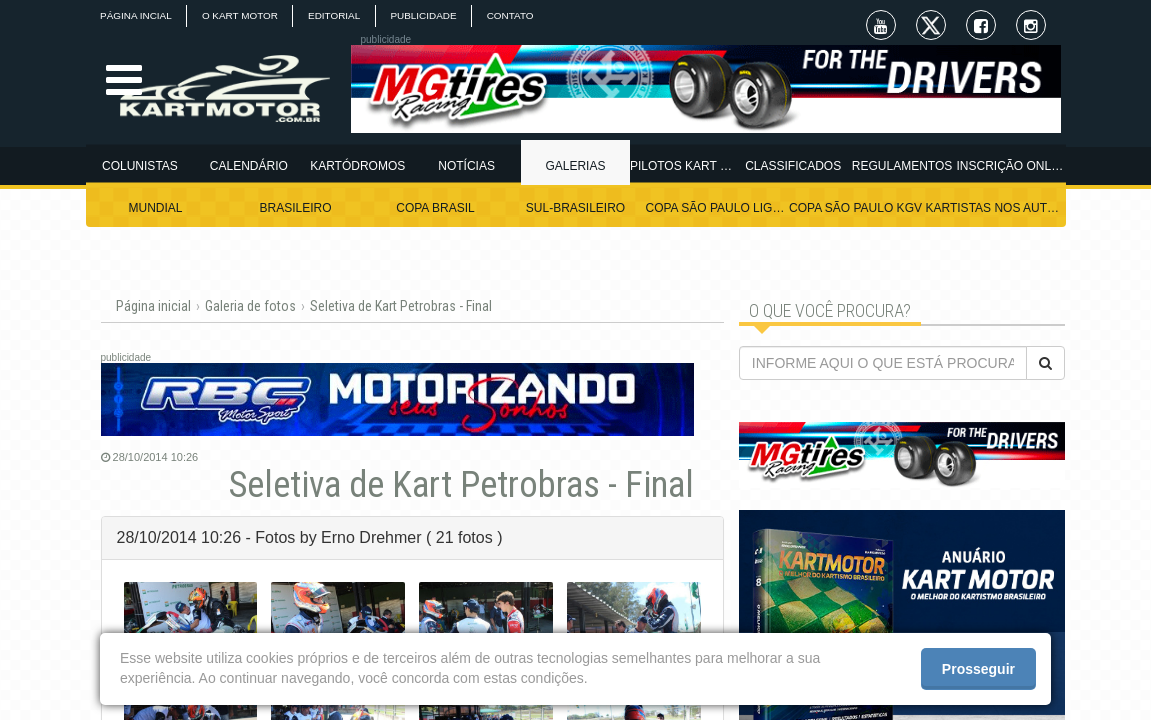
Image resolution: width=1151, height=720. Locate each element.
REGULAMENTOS (902, 166)
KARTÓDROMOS (357, 166)
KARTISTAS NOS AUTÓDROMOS (996, 208)
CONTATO (516, 15)
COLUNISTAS (140, 166)
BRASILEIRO (295, 208)
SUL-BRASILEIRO (575, 208)
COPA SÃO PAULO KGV (855, 208)
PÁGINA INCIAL (137, 15)
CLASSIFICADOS (793, 166)
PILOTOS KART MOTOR (684, 166)
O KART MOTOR (242, 15)
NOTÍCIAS (466, 166)
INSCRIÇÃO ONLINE (1011, 166)
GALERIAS (575, 166)
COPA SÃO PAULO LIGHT (716, 208)
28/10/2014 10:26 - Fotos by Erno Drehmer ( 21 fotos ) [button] (310, 537)
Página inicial (153, 306)
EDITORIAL (337, 15)
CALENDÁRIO (249, 166)
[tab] (412, 538)
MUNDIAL (155, 208)
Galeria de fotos (250, 306)
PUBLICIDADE (428, 15)
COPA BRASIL (435, 208)
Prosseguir (978, 669)
